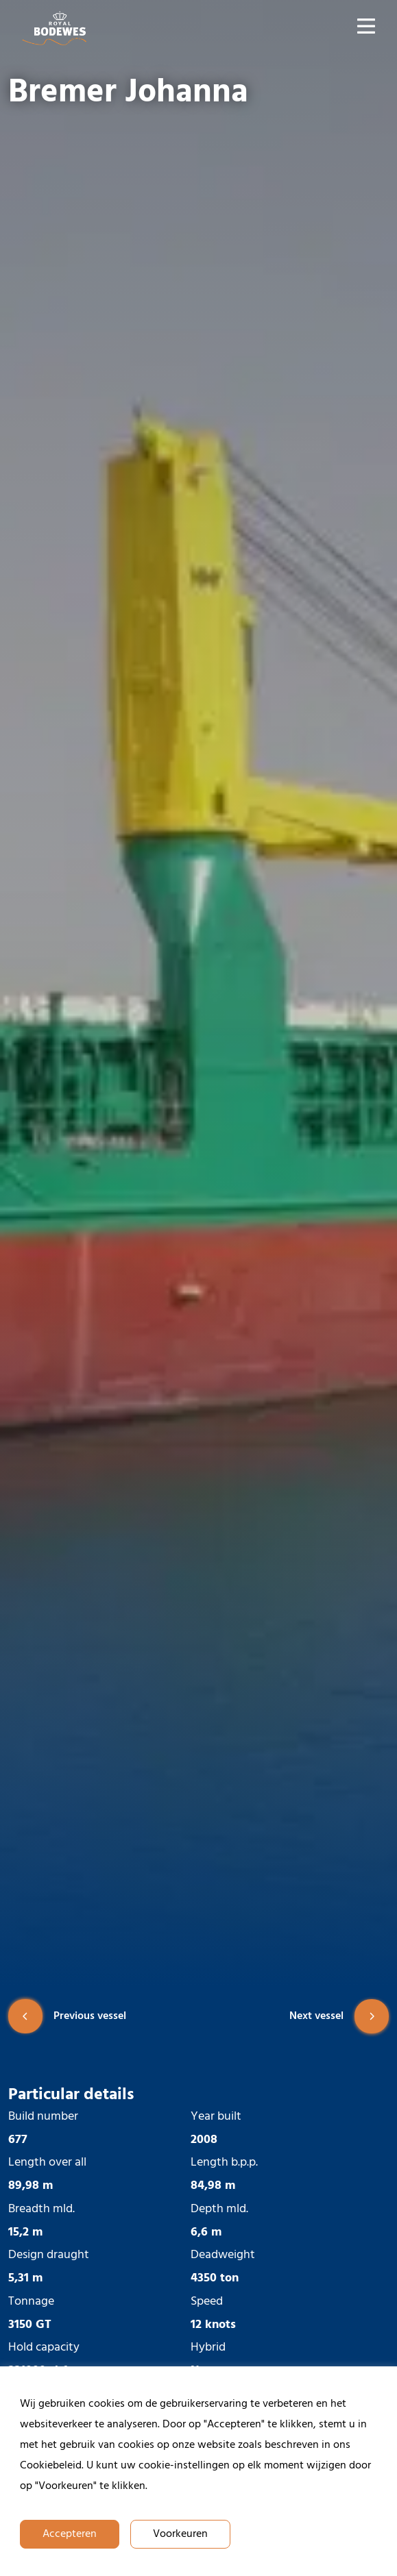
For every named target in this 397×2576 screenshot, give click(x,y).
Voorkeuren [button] (180, 2534)
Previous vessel (67, 2016)
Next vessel (339, 2016)
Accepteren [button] (70, 2534)
